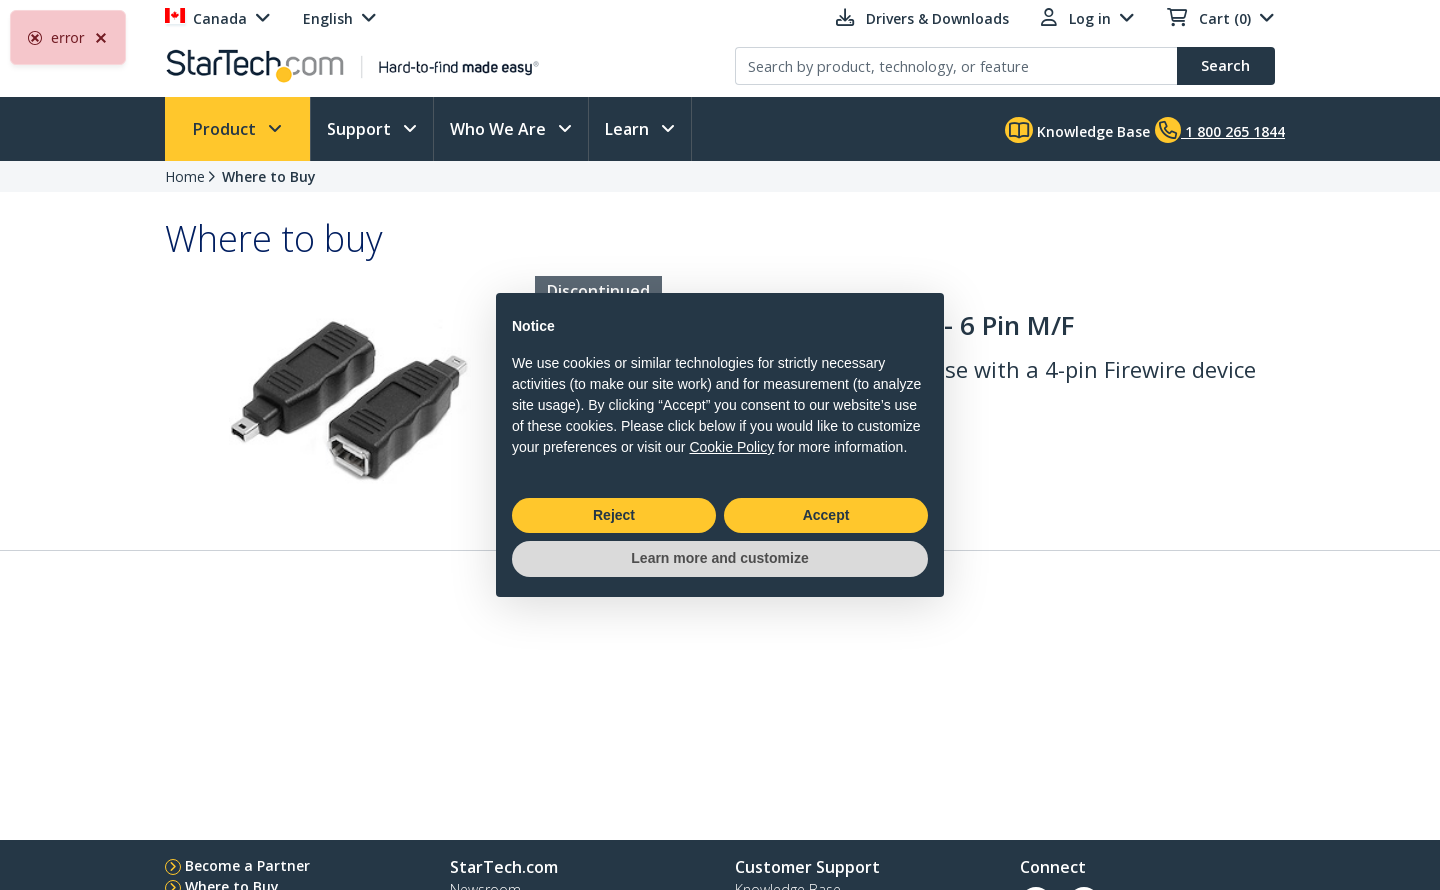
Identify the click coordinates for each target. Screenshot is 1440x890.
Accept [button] (826, 515)
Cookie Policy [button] (731, 447)
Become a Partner (247, 865)
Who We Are (500, 129)
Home (185, 176)
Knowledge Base (1077, 130)
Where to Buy (269, 176)
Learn (629, 129)
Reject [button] (614, 515)
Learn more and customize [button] (719, 558)
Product (226, 129)
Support (361, 129)
